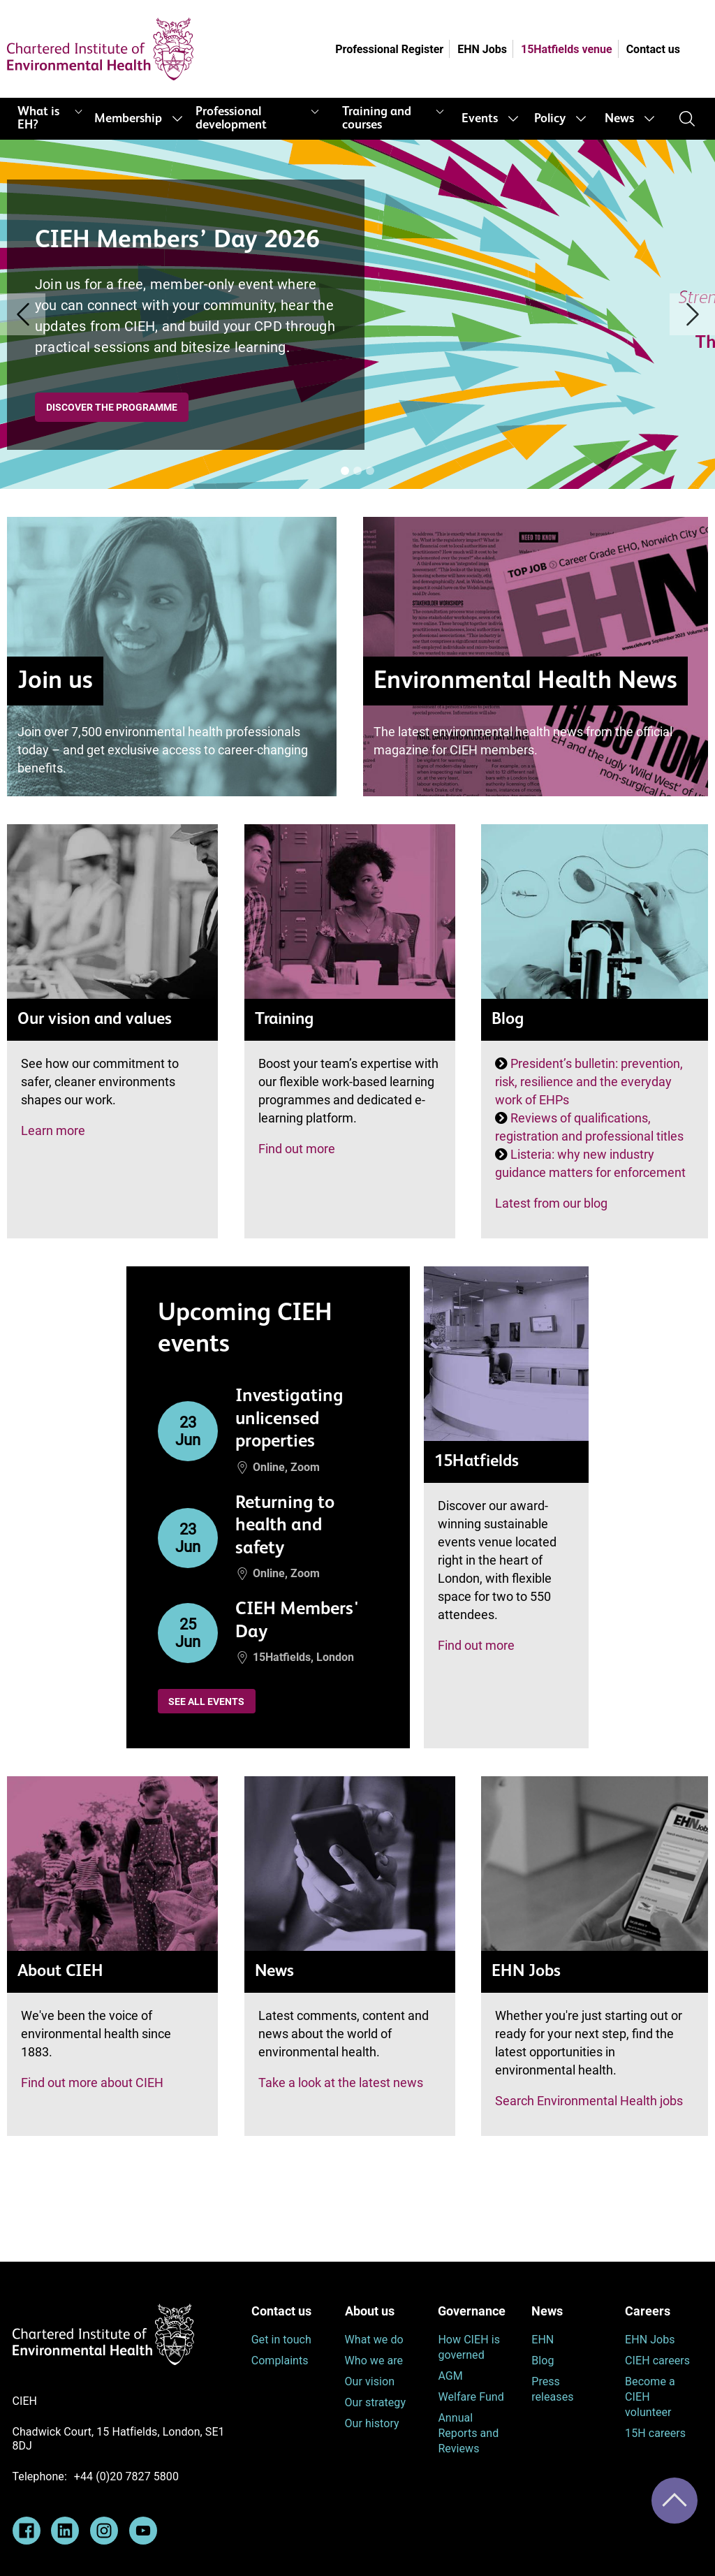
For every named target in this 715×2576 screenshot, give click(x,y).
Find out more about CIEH (92, 2082)
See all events (206, 1701)
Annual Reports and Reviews (468, 2433)
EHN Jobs (482, 49)
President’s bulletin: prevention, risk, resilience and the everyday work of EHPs (589, 1081)
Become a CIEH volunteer (650, 2397)
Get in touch (281, 2339)
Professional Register (389, 49)
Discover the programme (111, 407)
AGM (450, 2376)
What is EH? (38, 118)
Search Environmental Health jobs (589, 2100)
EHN (542, 2339)
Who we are (374, 2360)
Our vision (370, 2381)
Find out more (296, 1148)
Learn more (53, 1130)
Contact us (653, 49)
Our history (372, 2423)
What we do (374, 2339)
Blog (542, 2360)
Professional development (231, 118)
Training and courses (376, 118)
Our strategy (375, 2402)
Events (480, 118)
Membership (128, 118)
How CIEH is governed (469, 2347)
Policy (550, 118)
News (619, 118)
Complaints (280, 2360)
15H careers (655, 2433)
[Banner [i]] (345, 471)
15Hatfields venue (566, 49)
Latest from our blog (551, 1203)
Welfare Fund (470, 2396)
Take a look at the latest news (340, 2082)
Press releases (552, 2389)
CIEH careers (657, 2360)
